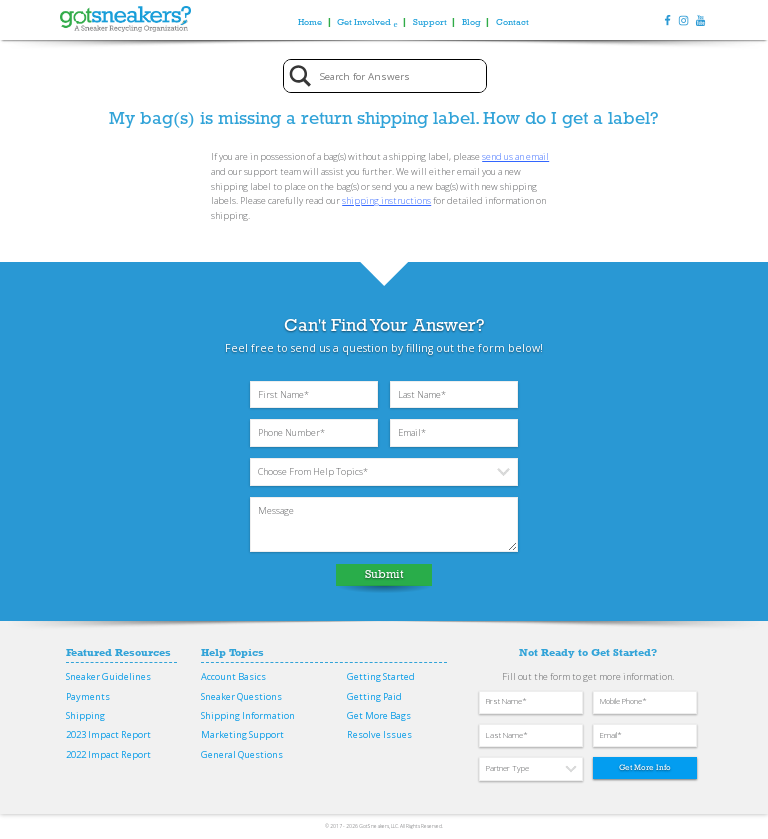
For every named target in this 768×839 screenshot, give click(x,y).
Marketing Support (242, 734)
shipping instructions (386, 200)
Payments (88, 696)
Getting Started (381, 676)
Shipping (85, 715)
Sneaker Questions (241, 696)
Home (310, 21)
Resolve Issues (379, 734)
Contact (512, 21)
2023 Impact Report (108, 734)
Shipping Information (248, 715)
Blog (471, 21)
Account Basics (233, 676)
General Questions (242, 754)
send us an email (515, 156)
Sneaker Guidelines (108, 676)
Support (430, 21)
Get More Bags (379, 715)
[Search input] (399, 76)
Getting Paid (374, 696)
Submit (384, 574)
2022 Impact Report (108, 754)
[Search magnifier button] (301, 76)
